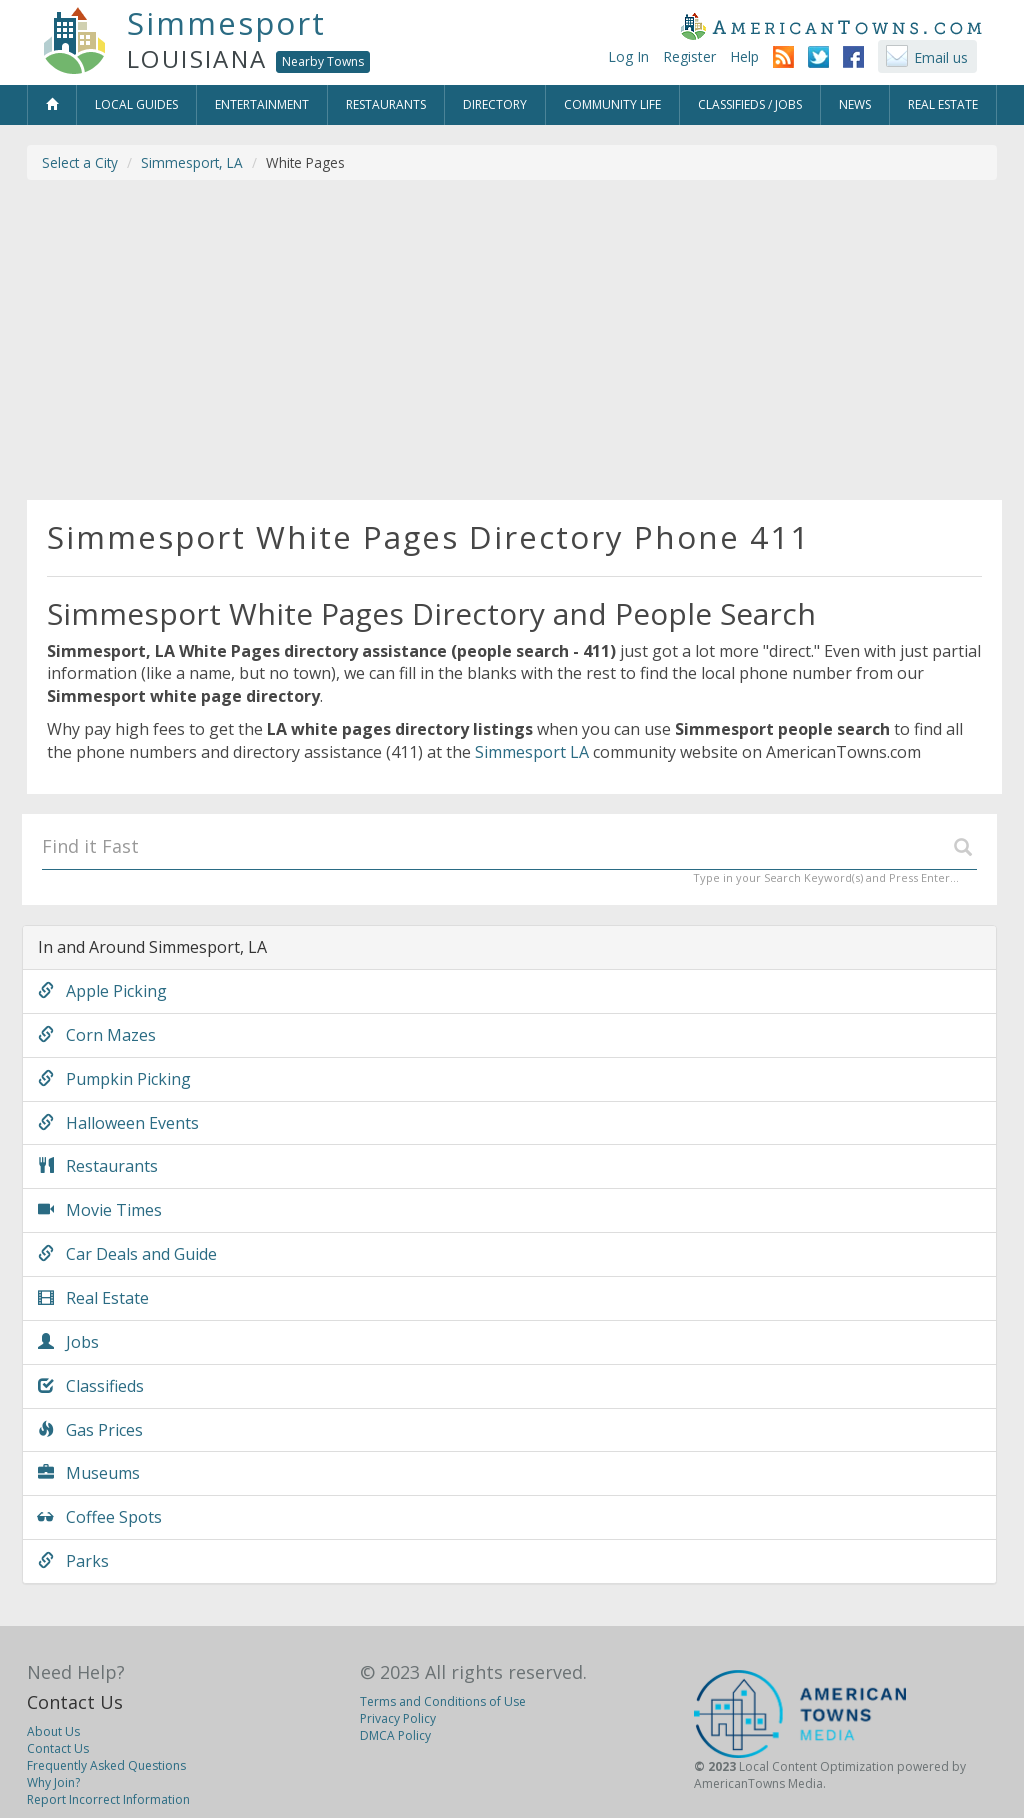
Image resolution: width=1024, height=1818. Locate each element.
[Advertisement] (512, 340)
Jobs (68, 1342)
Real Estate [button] (943, 104)
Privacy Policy (398, 1718)
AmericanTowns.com (831, 26)
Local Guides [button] (136, 104)
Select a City (80, 162)
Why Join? (53, 1782)
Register (689, 56)
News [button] (855, 104)
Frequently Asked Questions (106, 1765)
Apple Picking (102, 991)
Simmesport (226, 23)
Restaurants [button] (386, 104)
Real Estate (93, 1298)
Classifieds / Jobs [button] (750, 104)
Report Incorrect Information (108, 1799)
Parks (73, 1561)
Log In (628, 56)
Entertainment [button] (262, 104)
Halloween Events (118, 1123)
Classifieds (91, 1386)
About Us (53, 1731)
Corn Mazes (97, 1035)
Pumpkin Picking (114, 1079)
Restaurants (98, 1166)
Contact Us (75, 1702)
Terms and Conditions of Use (443, 1701)
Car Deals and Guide (127, 1254)
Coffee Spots (100, 1517)
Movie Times (100, 1210)
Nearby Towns (323, 61)
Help (744, 56)
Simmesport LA (532, 752)
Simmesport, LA (192, 162)
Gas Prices (90, 1430)
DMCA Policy (395, 1735)
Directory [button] (495, 104)
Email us (941, 57)
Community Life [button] (612, 104)
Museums (89, 1473)
